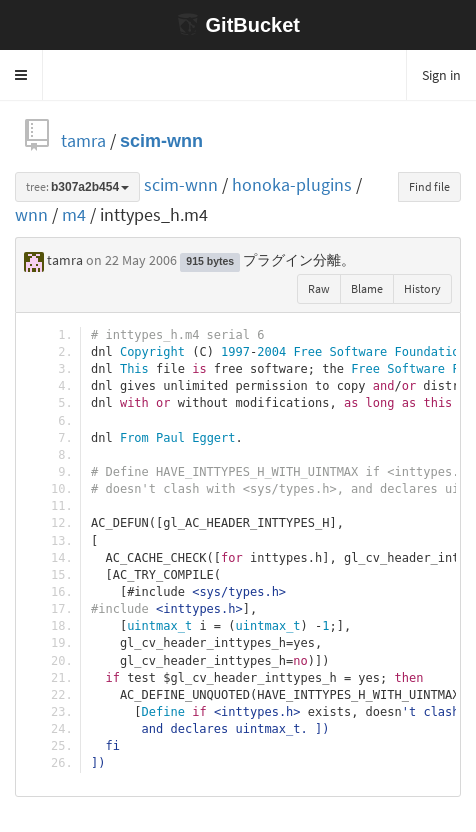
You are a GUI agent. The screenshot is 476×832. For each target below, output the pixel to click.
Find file (429, 186)
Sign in (441, 75)
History (422, 288)
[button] (21, 75)
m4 (74, 214)
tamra (83, 140)
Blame (367, 288)
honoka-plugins (292, 184)
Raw (319, 288)
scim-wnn (161, 140)
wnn (31, 214)
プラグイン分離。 (299, 260)
